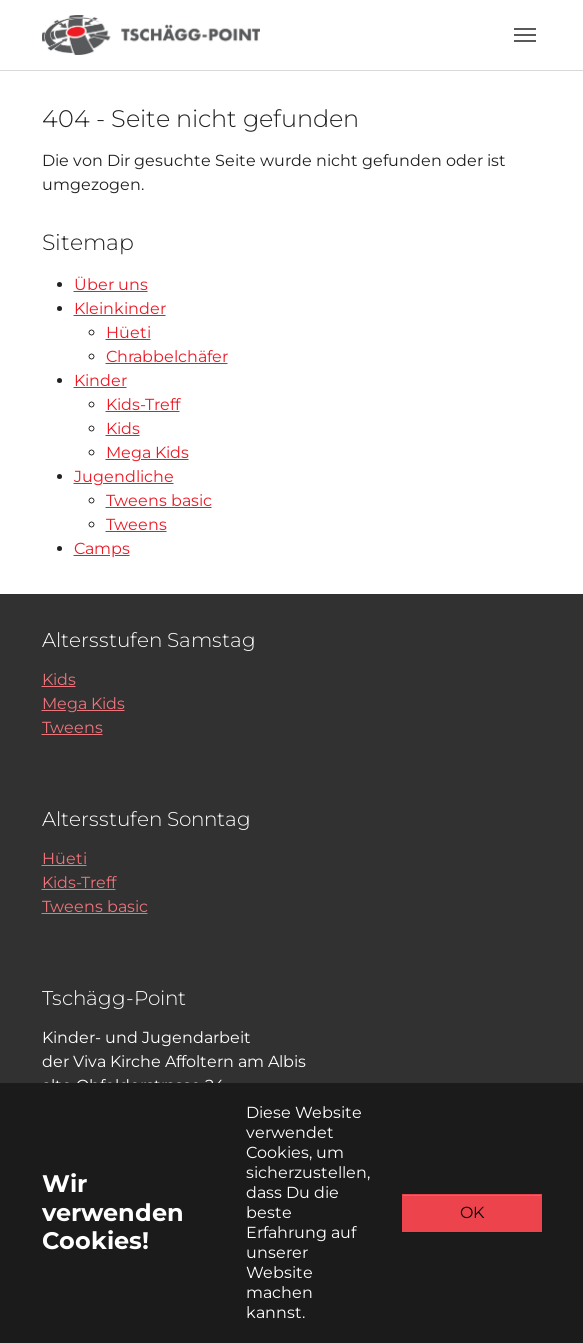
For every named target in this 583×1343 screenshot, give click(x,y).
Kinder (100, 380)
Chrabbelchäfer (167, 356)
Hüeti (128, 332)
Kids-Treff (143, 404)
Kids (123, 428)
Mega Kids (147, 452)
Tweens (136, 524)
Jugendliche (124, 476)
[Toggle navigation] (525, 35)
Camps (102, 548)
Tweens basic (159, 500)
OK (472, 1212)
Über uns (111, 284)
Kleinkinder (120, 308)
